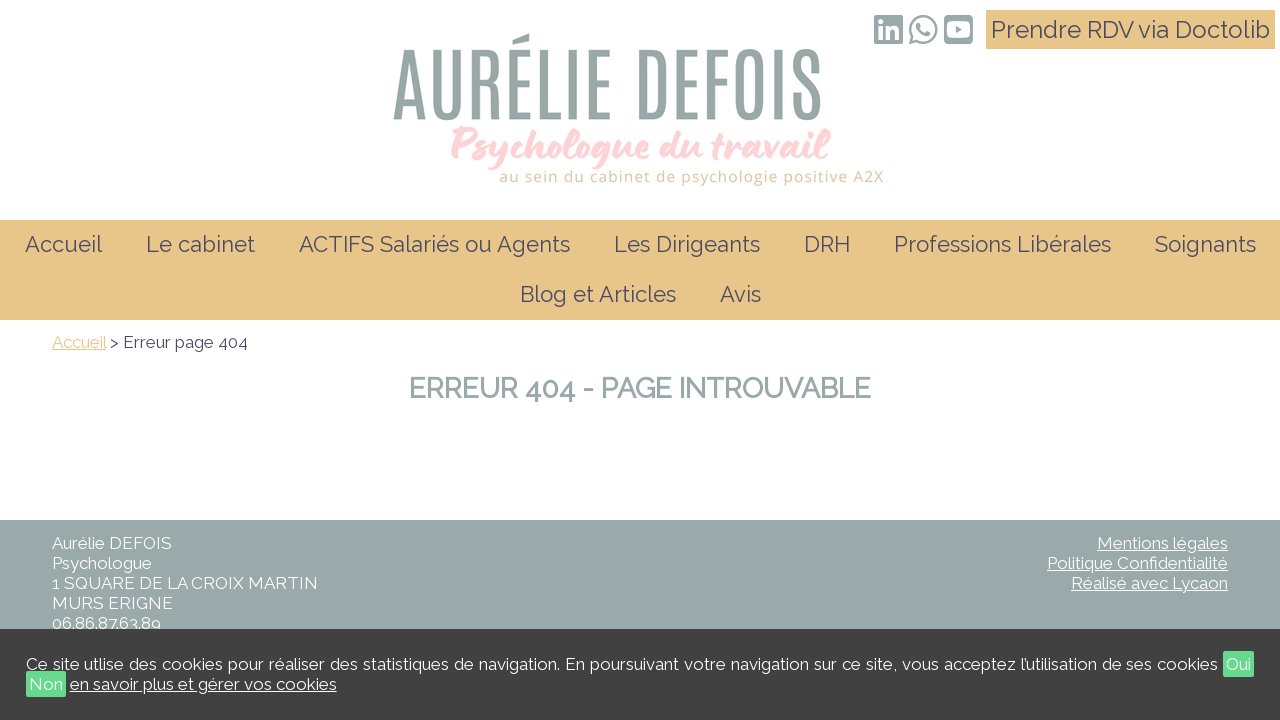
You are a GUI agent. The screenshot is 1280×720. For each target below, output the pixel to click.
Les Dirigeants (687, 244)
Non (46, 684)
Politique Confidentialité (1137, 563)
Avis (740, 294)
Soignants (1205, 244)
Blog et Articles (598, 294)
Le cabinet (200, 244)
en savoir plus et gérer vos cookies (203, 684)
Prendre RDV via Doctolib (1130, 29)
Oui (1238, 664)
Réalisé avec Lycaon (1149, 583)
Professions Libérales (1002, 244)
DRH (827, 244)
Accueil (63, 244)
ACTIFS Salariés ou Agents (434, 244)
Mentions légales (1162, 543)
